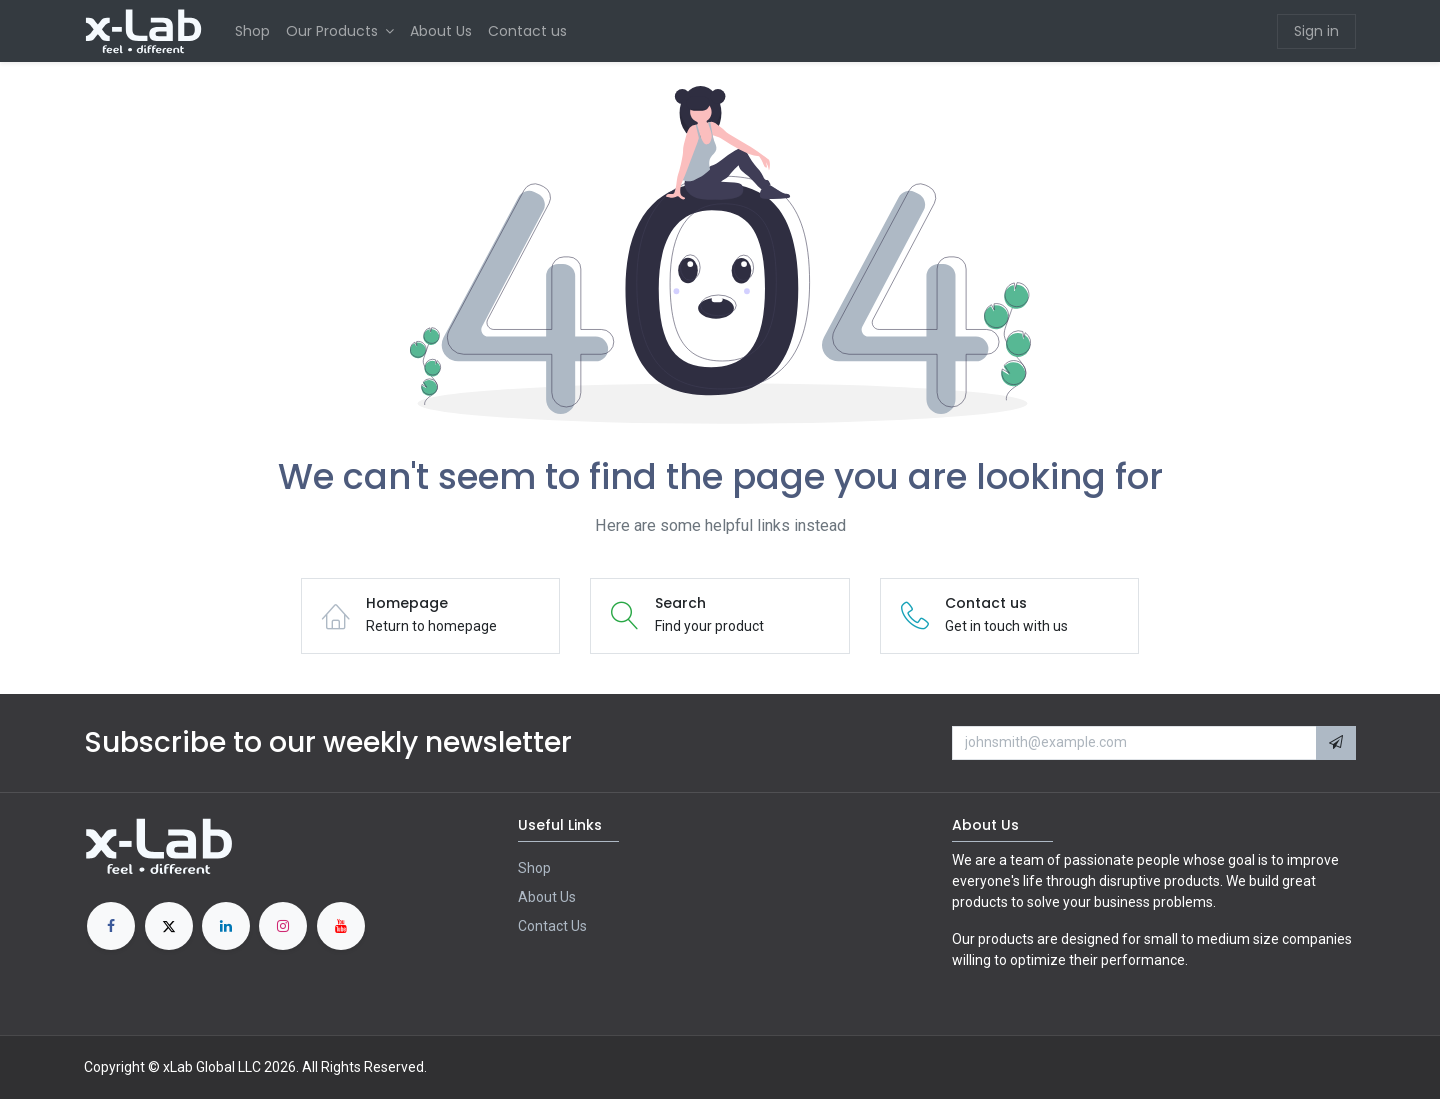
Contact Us (552, 926)
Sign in (1316, 31)
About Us (547, 897)
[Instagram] (283, 926)
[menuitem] (252, 31)
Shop (534, 868)
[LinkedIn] (226, 926)
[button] (1336, 743)
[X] (169, 926)
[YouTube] (341, 926)
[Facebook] (111, 926)
